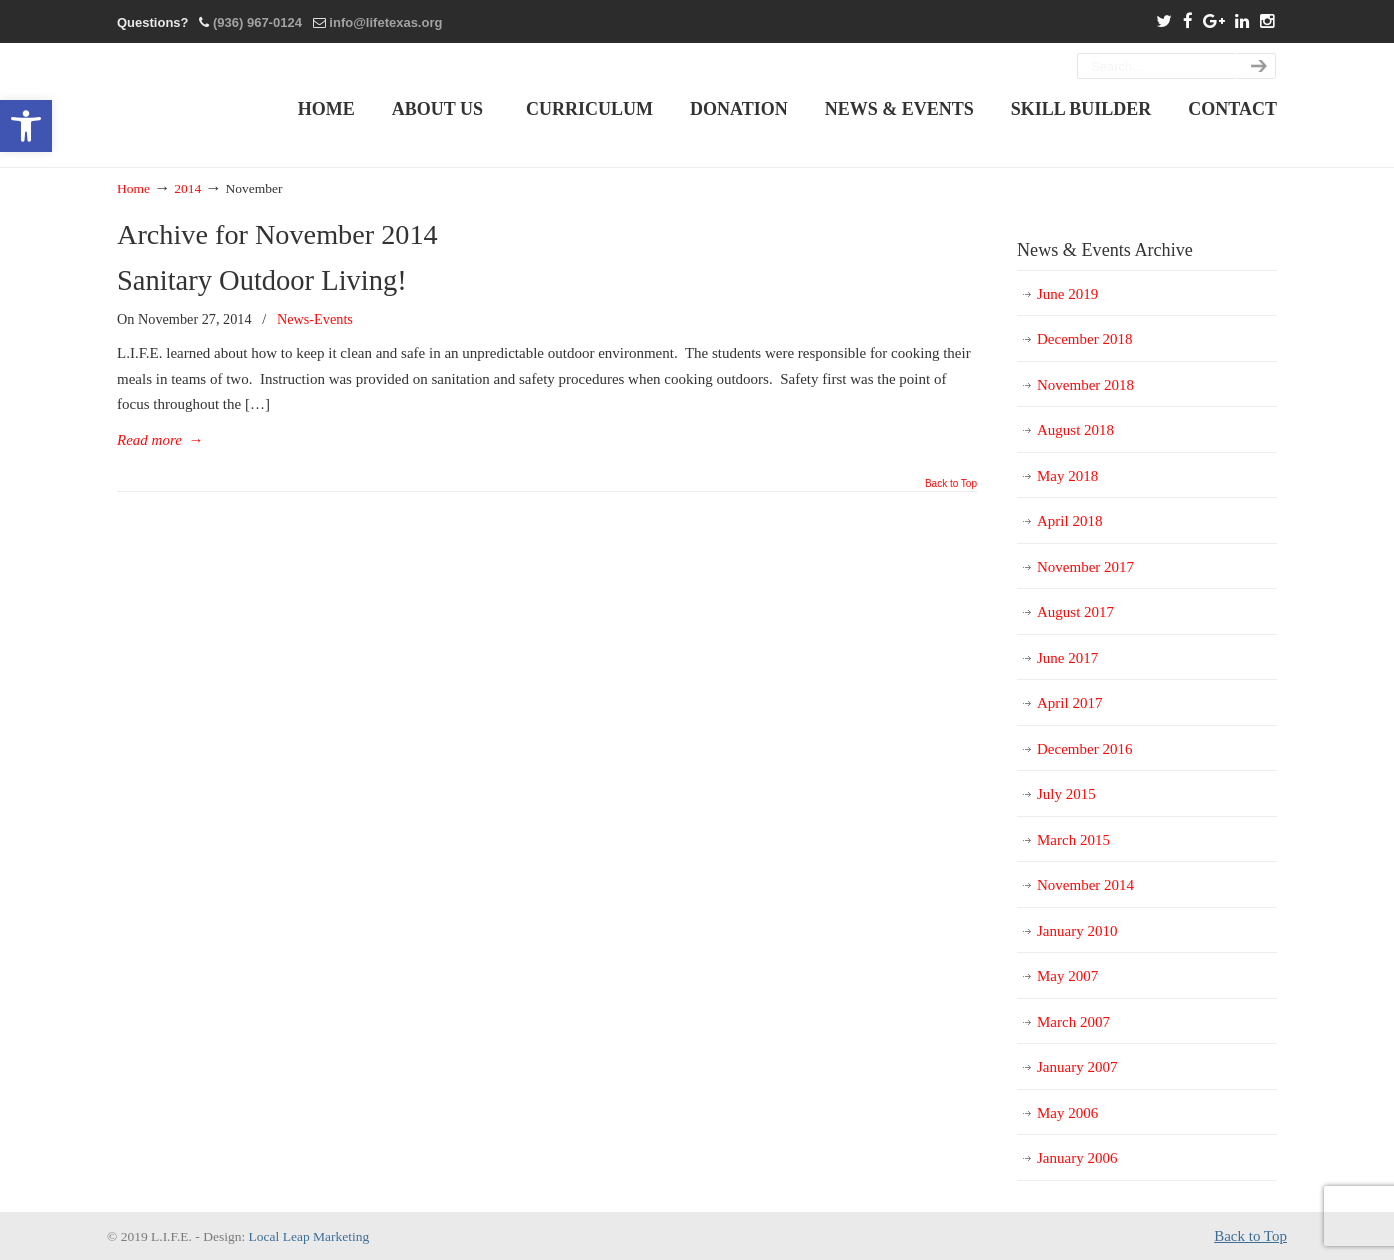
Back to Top (951, 484)
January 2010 (1077, 931)
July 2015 (1066, 794)
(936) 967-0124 (257, 22)
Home (133, 188)
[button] (26, 126)
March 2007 (1073, 1022)
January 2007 (1077, 1067)
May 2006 (1067, 1113)
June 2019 (1067, 294)
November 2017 (1085, 567)
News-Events (315, 319)
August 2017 (1075, 612)
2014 (187, 188)
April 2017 (1069, 703)
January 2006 (1077, 1158)
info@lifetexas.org (385, 22)
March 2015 (1073, 840)
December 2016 (1084, 749)
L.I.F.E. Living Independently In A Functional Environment (189, 104)
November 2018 (1085, 385)
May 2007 (1067, 976)
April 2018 (1069, 521)
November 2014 (1085, 885)
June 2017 (1067, 658)
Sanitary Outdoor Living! (262, 280)
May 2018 (1067, 476)
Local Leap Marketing (309, 1236)
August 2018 (1075, 430)
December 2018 (1084, 339)
